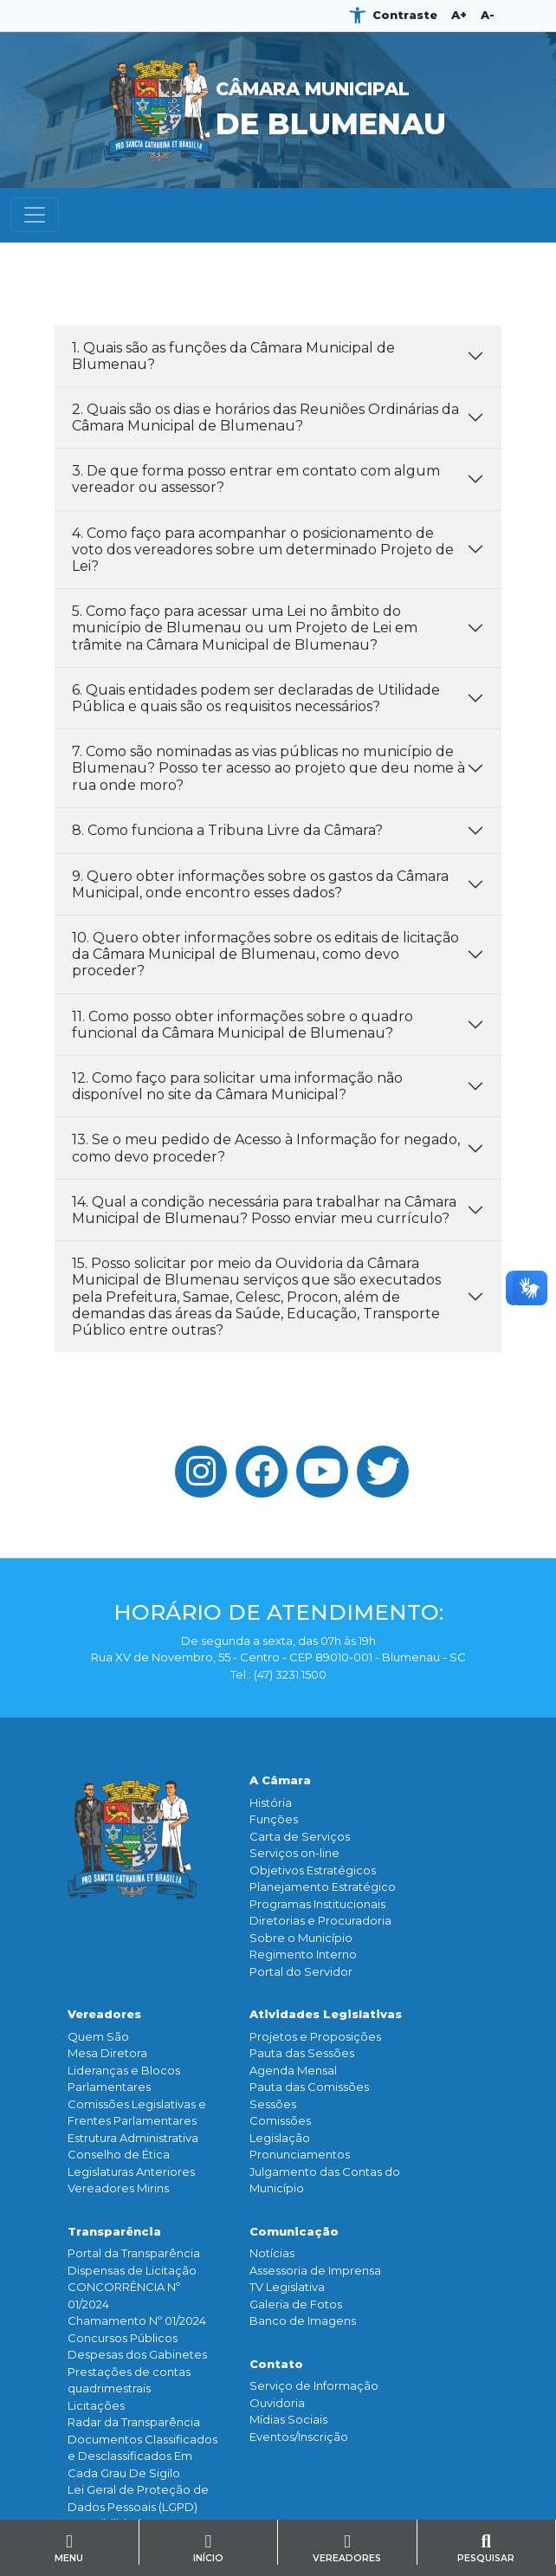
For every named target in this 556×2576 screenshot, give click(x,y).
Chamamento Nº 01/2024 (137, 2320)
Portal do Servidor (300, 1971)
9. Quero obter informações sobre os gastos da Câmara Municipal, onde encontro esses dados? (260, 884)
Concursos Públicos (123, 2338)
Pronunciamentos (299, 2154)
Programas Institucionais (317, 1904)
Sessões (272, 2104)
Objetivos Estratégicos (312, 1870)
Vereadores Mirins (118, 2188)
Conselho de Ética (119, 2154)
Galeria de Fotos (295, 2304)
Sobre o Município (300, 1938)
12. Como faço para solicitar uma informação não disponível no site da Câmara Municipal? (237, 1086)
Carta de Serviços (299, 1836)
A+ (459, 15)
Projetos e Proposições (315, 2036)
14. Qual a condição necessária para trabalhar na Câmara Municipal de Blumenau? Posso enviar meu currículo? (264, 1210)
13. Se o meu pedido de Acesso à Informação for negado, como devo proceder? (266, 1147)
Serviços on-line (294, 1853)
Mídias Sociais (288, 2419)
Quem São (98, 2036)
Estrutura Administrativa (133, 2138)
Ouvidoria (277, 2403)
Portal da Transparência (134, 2253)
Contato (276, 2364)
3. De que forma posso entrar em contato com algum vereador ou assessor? (256, 479)
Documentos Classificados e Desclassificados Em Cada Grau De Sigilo (142, 2456)
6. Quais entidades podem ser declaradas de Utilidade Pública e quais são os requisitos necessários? (256, 698)
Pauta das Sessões (301, 2053)
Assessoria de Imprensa (315, 2270)
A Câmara (280, 1780)
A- (488, 15)
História (270, 1802)
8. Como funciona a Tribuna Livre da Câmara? (227, 830)
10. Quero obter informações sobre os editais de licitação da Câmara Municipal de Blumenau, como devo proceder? (265, 954)
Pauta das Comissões (309, 2087)
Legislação (279, 2138)
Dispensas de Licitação (132, 2270)
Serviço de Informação (313, 2385)
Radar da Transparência (134, 2422)
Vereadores (104, 2014)
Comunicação (294, 2231)
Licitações (96, 2405)
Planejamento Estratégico (322, 1886)
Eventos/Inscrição (298, 2436)
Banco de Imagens (302, 2320)
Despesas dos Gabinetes (137, 2354)
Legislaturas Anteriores (131, 2171)
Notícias (271, 2253)
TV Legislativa (287, 2287)
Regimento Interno (303, 1954)
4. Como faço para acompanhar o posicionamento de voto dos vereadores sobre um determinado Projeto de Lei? (263, 549)
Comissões (280, 2120)
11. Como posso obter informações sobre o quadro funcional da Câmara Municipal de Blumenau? (242, 1024)
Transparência (114, 2231)
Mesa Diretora (107, 2053)
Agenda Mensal (293, 2070)
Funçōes (273, 1819)
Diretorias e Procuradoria (320, 1920)
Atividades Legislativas (325, 2014)
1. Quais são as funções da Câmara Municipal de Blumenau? (233, 356)
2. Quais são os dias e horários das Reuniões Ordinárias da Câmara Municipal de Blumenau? (265, 417)
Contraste (404, 15)
